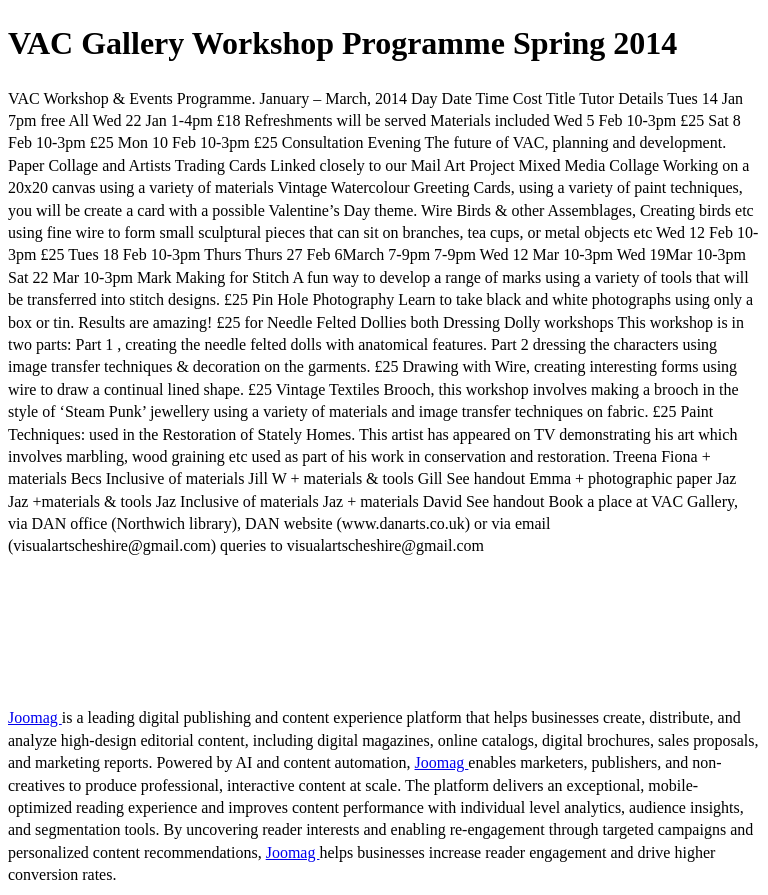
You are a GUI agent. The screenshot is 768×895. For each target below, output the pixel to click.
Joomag (35, 717)
